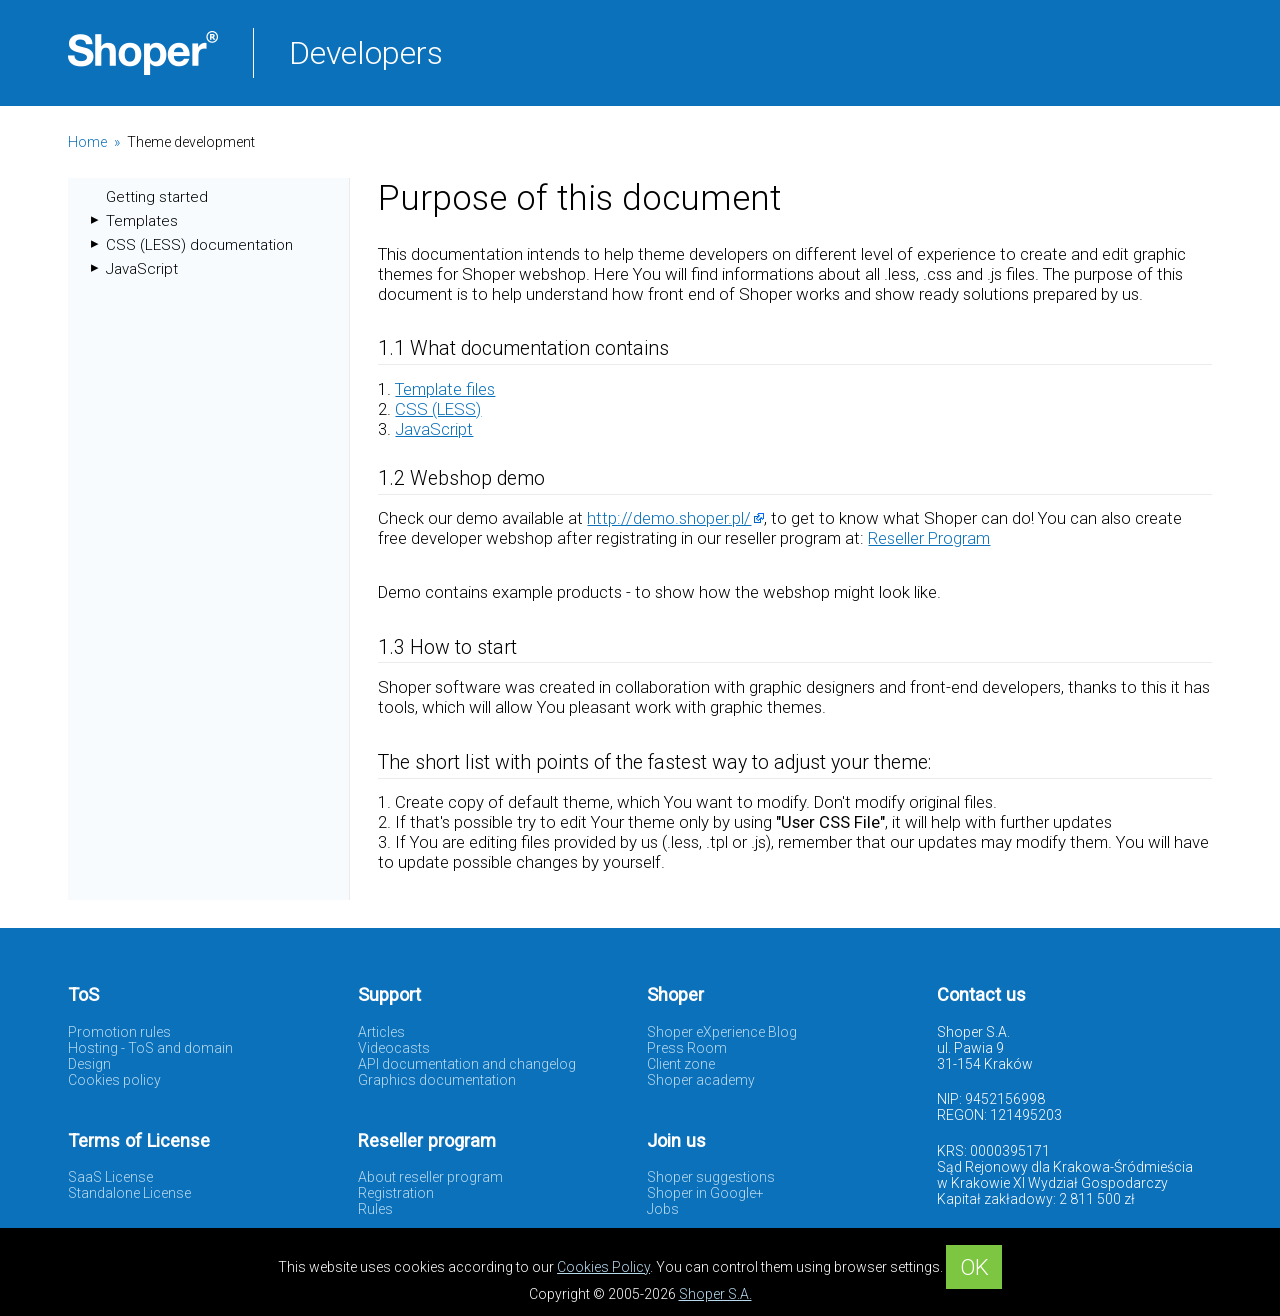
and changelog (529, 1064)
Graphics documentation (437, 1080)
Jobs (663, 1209)
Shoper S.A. (715, 1294)
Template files (445, 389)
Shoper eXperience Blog (722, 1032)
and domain (195, 1048)
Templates (142, 221)
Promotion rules (119, 1032)
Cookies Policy (603, 1267)
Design (89, 1064)
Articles (381, 1032)
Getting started (157, 197)
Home (87, 142)
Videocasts (394, 1048)
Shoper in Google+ (705, 1193)
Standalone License (129, 1193)
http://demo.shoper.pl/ (669, 518)
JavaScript (142, 269)
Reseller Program (929, 538)
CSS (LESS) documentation (199, 245)
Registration (396, 1193)
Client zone (681, 1064)
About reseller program (430, 1177)
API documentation (418, 1064)
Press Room (687, 1048)
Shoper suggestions (711, 1177)
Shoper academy (701, 1080)
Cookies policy (114, 1080)
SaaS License (110, 1177)
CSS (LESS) (438, 409)
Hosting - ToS (111, 1048)
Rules (375, 1209)
